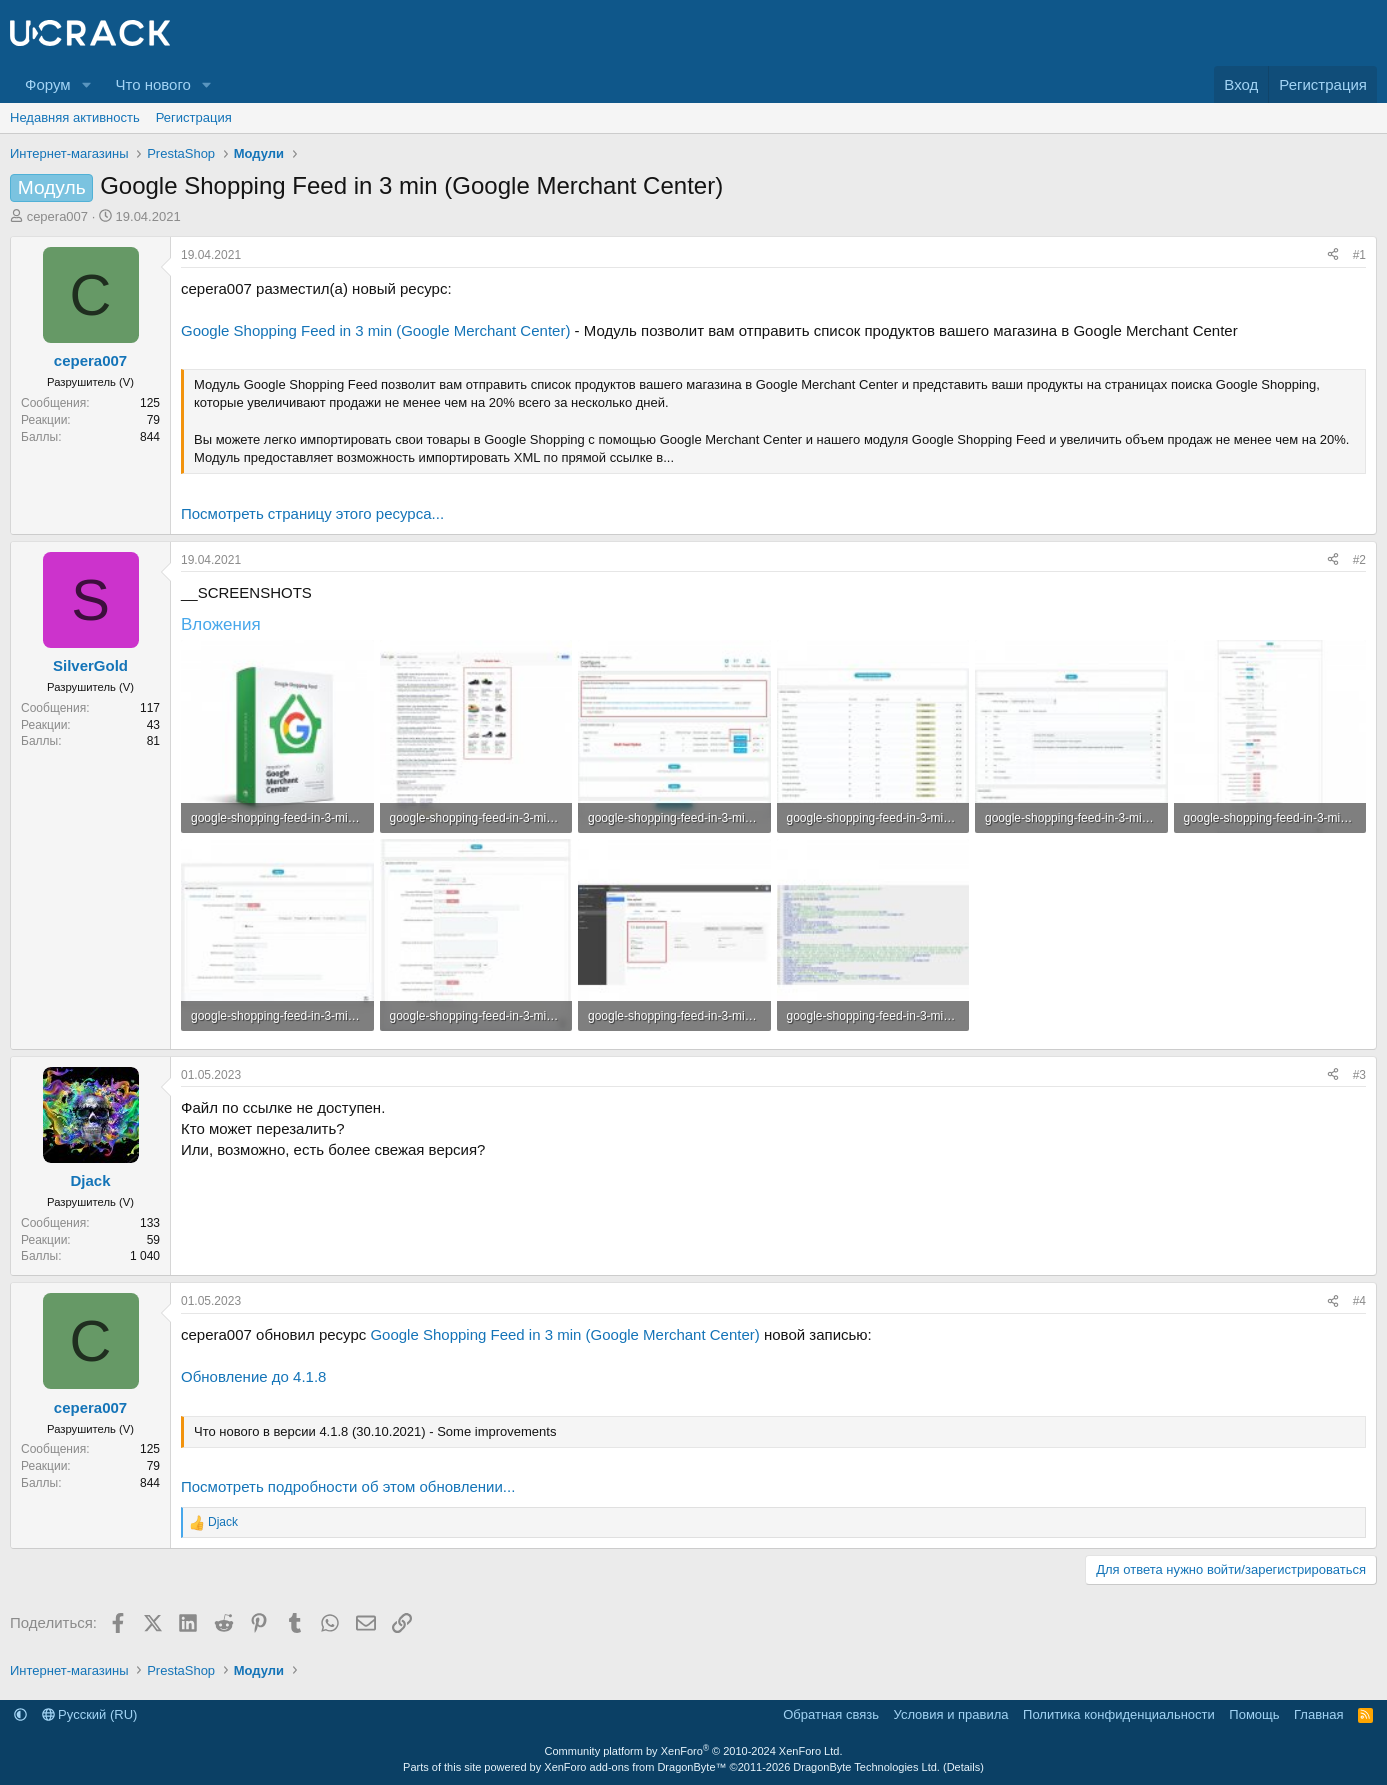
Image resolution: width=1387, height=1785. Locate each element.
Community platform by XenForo (694, 1751)
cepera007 (57, 216)
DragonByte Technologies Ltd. (866, 1767)
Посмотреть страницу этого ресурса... (312, 513)
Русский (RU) (90, 1714)
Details (964, 1767)
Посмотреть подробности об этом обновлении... (348, 1486)
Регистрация (194, 117)
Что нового (152, 84)
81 (153, 741)
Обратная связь (831, 1714)
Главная (1318, 1714)
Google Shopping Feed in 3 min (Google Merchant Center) (375, 330)
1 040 (145, 1256)
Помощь (1254, 1714)
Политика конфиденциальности (1119, 1714)
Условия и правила (951, 1714)
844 (150, 437)
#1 (1359, 255)
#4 (1359, 1301)
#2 (1359, 560)
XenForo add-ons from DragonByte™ (635, 1767)
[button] (86, 84)
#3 (1359, 1075)
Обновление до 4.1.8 (253, 1376)
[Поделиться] (1333, 255)
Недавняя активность (75, 117)
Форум (48, 84)
